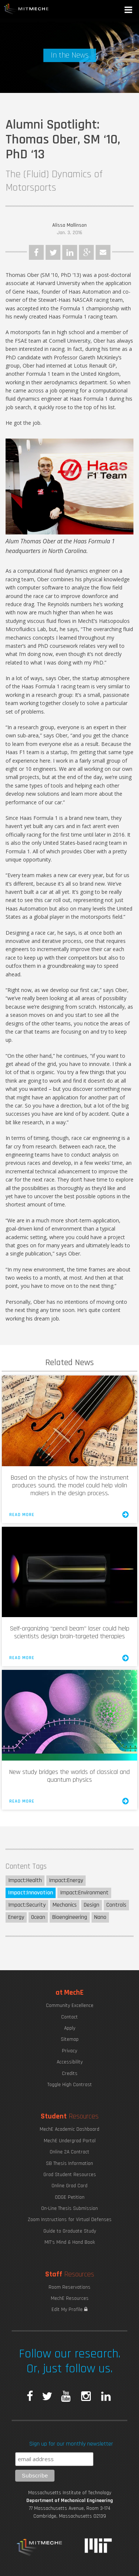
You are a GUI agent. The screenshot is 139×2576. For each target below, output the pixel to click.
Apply (69, 2028)
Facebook (36, 252)
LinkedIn (69, 252)
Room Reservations (69, 2287)
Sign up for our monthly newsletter (71, 2444)
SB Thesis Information (69, 2163)
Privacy (69, 2050)
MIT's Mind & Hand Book (69, 2242)
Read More (69, 1514)
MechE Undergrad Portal (70, 2140)
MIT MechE (26, 9)
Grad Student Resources (69, 2174)
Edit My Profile (69, 2309)
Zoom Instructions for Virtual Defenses (70, 2219)
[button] (129, 11)
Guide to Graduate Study (69, 2231)
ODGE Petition (70, 2197)
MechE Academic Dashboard (69, 2129)
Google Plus (86, 252)
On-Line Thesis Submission (69, 2208)
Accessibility (70, 2062)
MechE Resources (70, 2298)
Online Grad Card (69, 2185)
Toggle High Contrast (69, 2084)
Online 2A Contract (69, 2152)
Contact (69, 2017)
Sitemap (70, 2039)
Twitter (53, 252)
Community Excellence (69, 2005)
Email (103, 252)
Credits (69, 2073)
